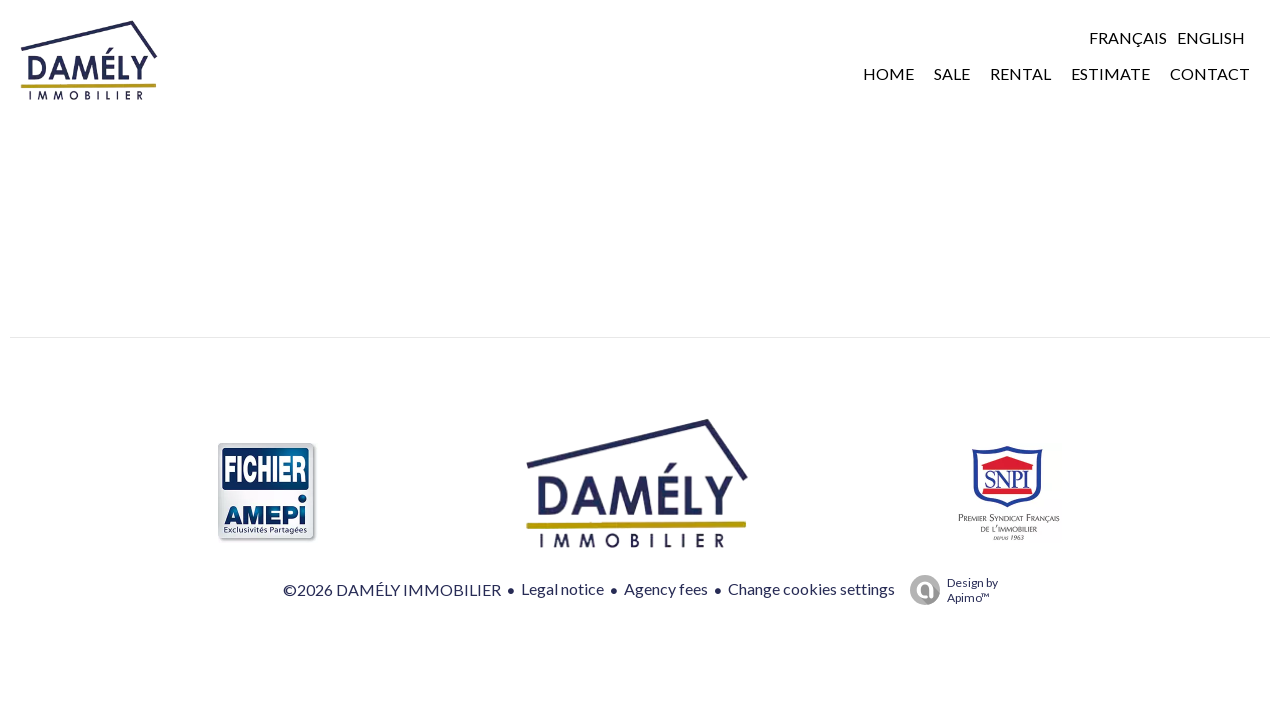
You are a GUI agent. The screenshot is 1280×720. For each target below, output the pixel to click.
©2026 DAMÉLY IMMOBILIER (392, 589)
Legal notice (562, 588)
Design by (949, 590)
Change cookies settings (811, 588)
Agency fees (666, 588)
